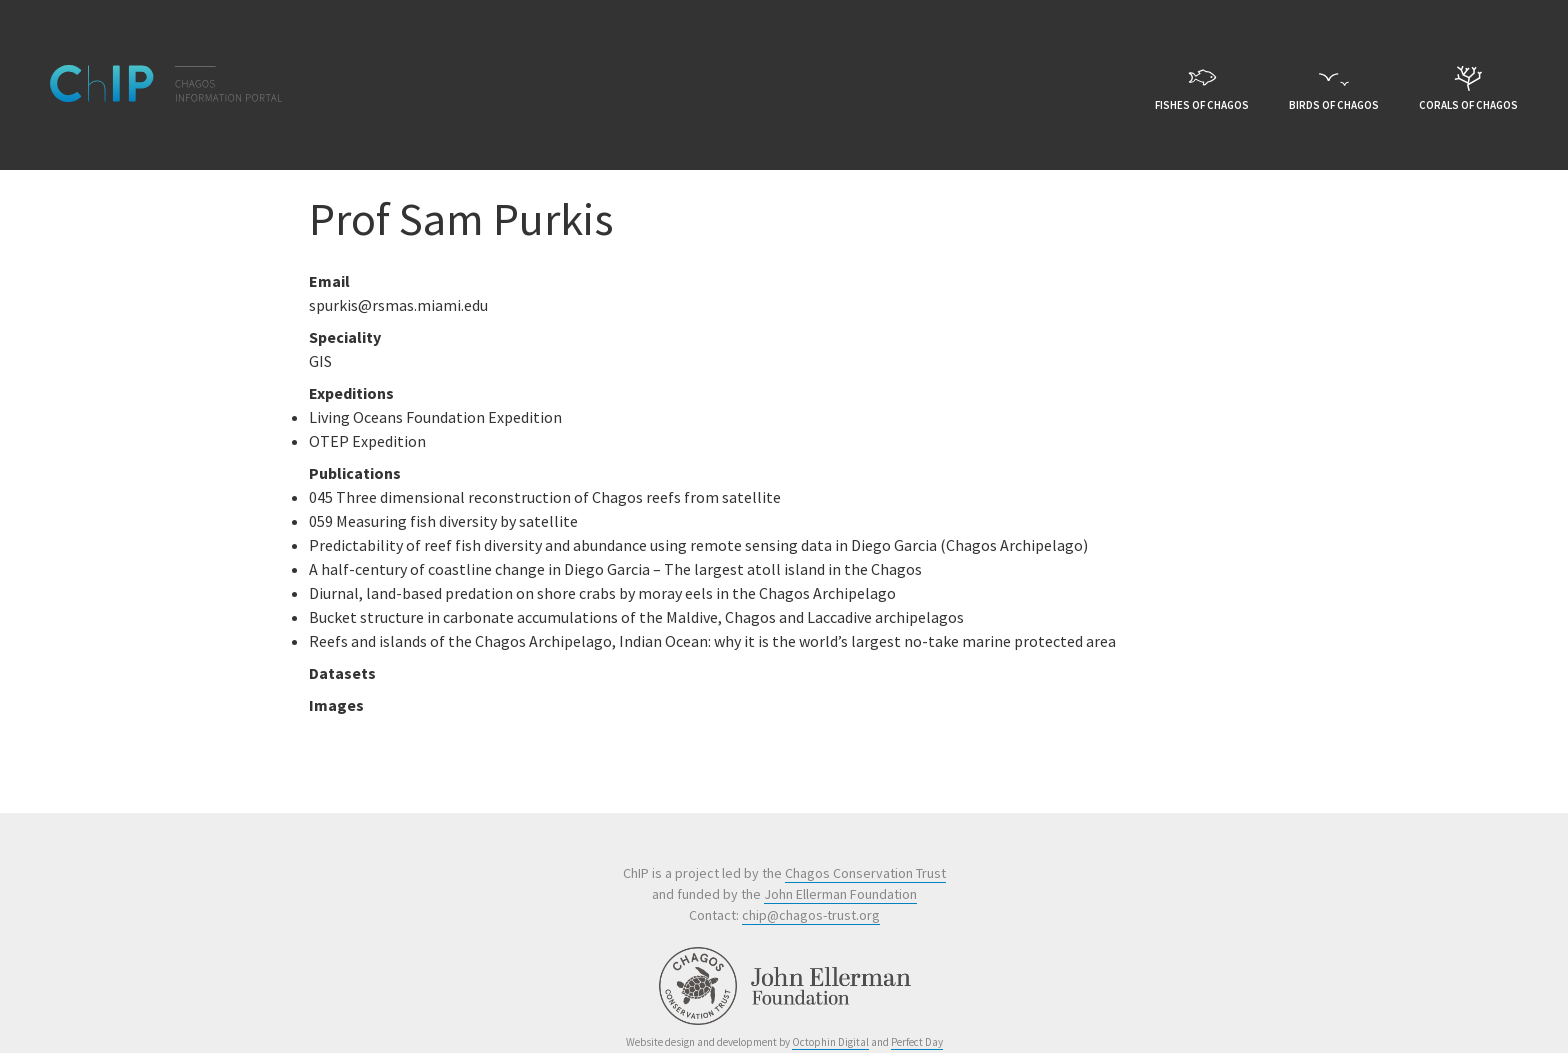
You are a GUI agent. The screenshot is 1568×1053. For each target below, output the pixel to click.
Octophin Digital (830, 1042)
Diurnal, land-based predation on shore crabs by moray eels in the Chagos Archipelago (602, 593)
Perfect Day (917, 1042)
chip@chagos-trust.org (811, 915)
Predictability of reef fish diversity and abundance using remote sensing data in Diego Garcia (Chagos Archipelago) (698, 545)
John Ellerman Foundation (840, 894)
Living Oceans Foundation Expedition (435, 417)
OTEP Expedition (367, 441)
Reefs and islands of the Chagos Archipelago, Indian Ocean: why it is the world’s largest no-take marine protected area (712, 641)
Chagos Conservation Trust (865, 873)
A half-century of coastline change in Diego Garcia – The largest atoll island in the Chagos (615, 569)
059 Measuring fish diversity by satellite (443, 521)
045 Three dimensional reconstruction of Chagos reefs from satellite (545, 497)
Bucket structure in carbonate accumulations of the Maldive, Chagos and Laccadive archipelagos (636, 617)
